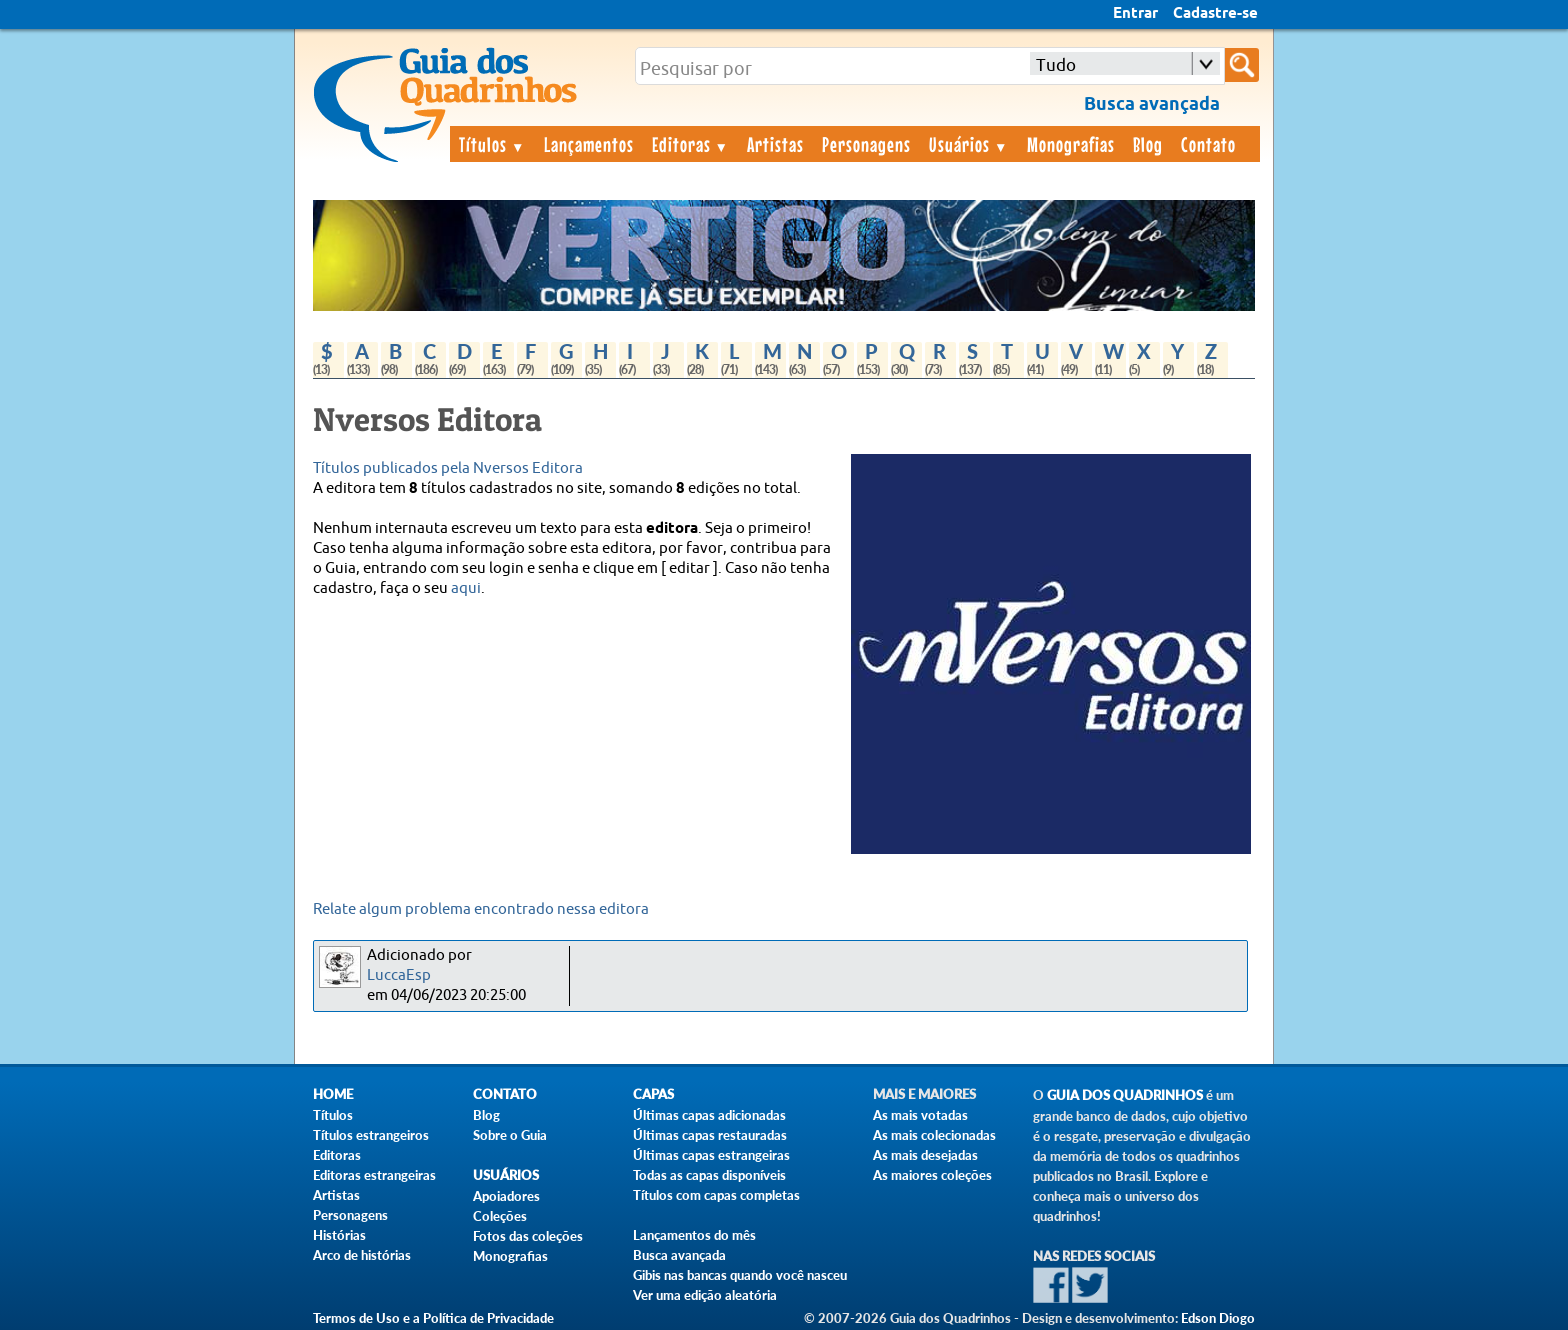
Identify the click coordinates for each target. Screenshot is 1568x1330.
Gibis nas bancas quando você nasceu (740, 1275)
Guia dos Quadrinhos (1125, 1095)
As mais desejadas (925, 1155)
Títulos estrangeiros (371, 1135)
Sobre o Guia (510, 1135)
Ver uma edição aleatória (705, 1295)
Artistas (775, 144)
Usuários (969, 144)
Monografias (1071, 144)
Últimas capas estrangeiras (711, 1155)
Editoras (691, 144)
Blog (1148, 144)
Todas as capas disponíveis (709, 1175)
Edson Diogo (1218, 1318)
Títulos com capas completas (716, 1195)
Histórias (339, 1235)
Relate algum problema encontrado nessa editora (481, 909)
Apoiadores (506, 1196)
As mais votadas (920, 1115)
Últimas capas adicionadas (709, 1115)
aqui (466, 588)
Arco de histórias (362, 1255)
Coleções (500, 1216)
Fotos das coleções (528, 1236)
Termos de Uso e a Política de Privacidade (433, 1318)
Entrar (1135, 14)
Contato (1208, 144)
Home (333, 1094)
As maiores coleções (932, 1175)
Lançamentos (589, 144)
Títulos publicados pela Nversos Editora (448, 468)
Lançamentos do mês (694, 1235)
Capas (653, 1094)
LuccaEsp (399, 975)
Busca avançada (679, 1255)
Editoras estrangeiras (374, 1175)
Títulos (492, 144)
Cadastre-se (1215, 14)
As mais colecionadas (934, 1135)
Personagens (866, 144)
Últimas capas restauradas (710, 1135)
